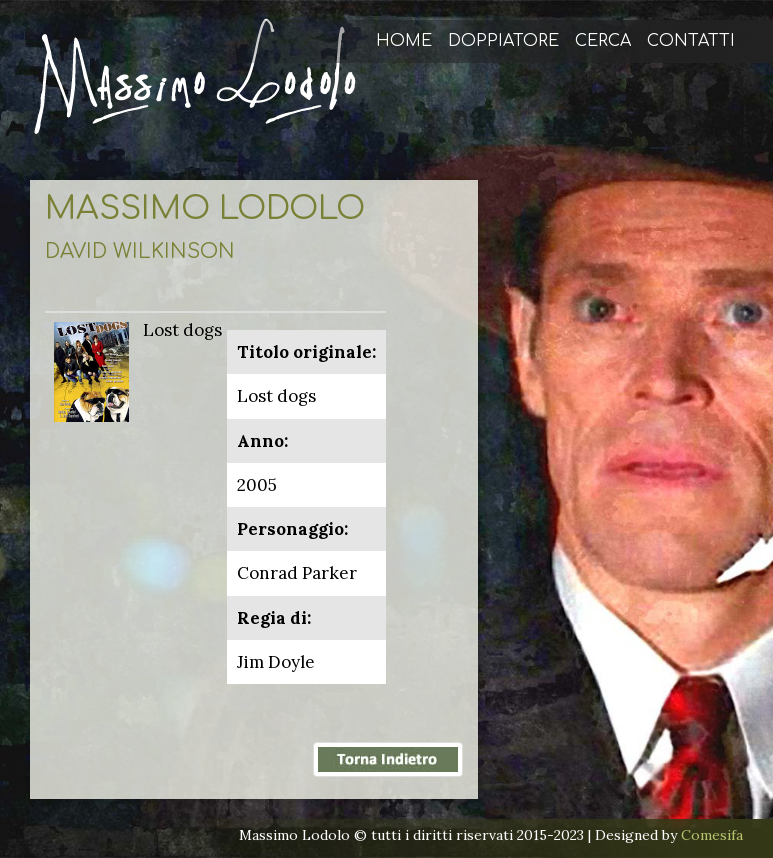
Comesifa (712, 835)
